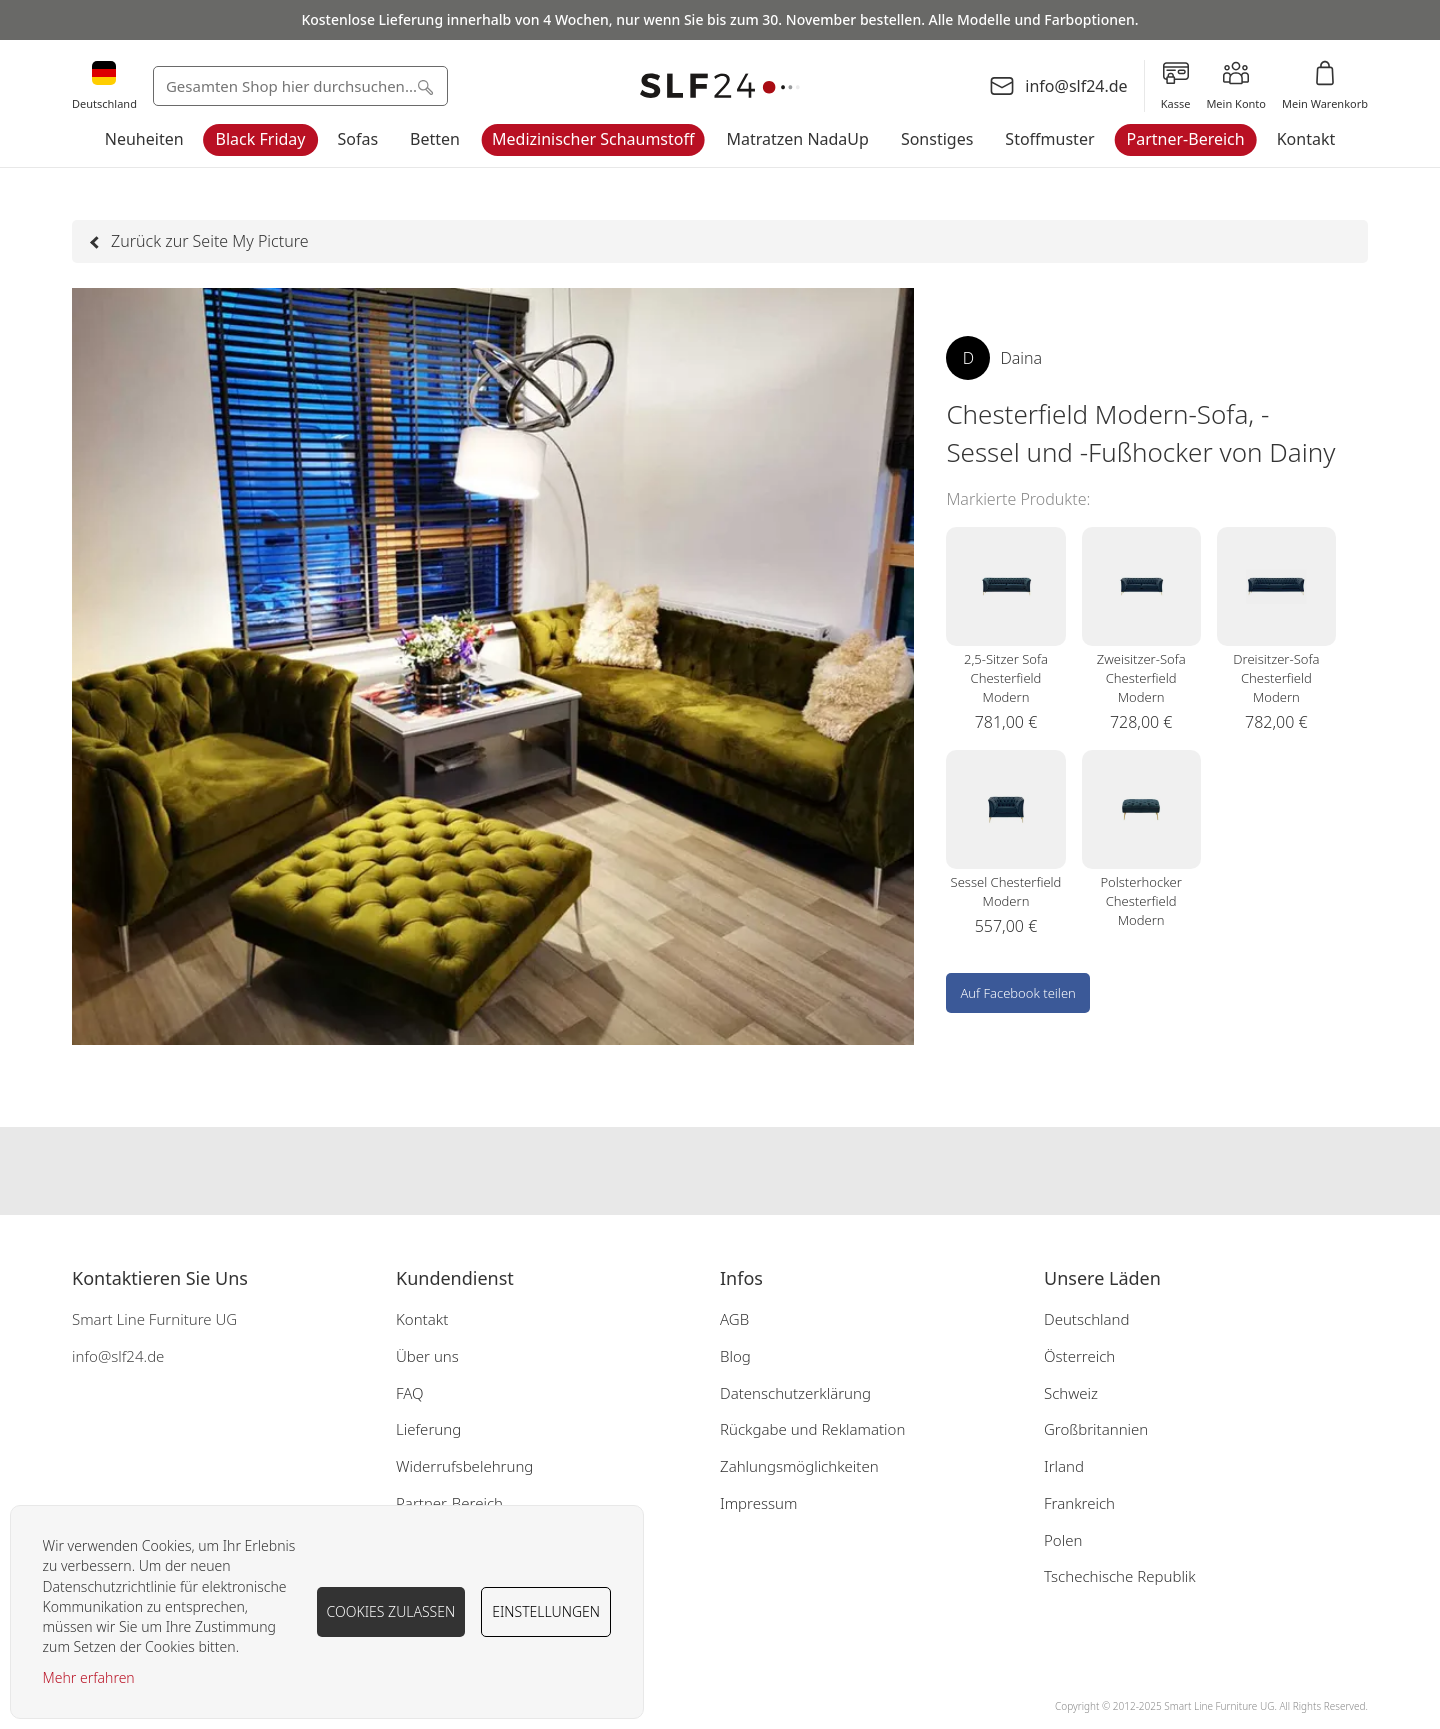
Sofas (358, 139)
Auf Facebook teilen (1017, 993)
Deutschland (1087, 1319)
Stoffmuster (1049, 139)
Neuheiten (144, 139)
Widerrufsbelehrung (464, 1466)
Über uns (427, 1356)
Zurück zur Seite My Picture (200, 241)
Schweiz (1071, 1393)
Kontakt (1306, 139)
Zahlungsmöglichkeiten (799, 1466)
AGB (734, 1319)
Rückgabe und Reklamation (812, 1429)
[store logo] (720, 86)
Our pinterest (760, 1171)
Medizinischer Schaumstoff (593, 139)
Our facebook (680, 1171)
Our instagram (720, 1171)
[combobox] (300, 86)
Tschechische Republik (1120, 1576)
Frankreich (1079, 1503)
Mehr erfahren (89, 1677)
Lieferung (428, 1429)
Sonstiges (937, 139)
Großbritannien (1096, 1429)
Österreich (1079, 1356)
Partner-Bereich (1186, 139)
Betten (435, 139)
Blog (735, 1356)
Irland (1064, 1466)
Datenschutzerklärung (795, 1393)
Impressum (758, 1503)
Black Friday (261, 139)
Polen (1063, 1540)
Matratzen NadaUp (798, 139)
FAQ (410, 1393)
